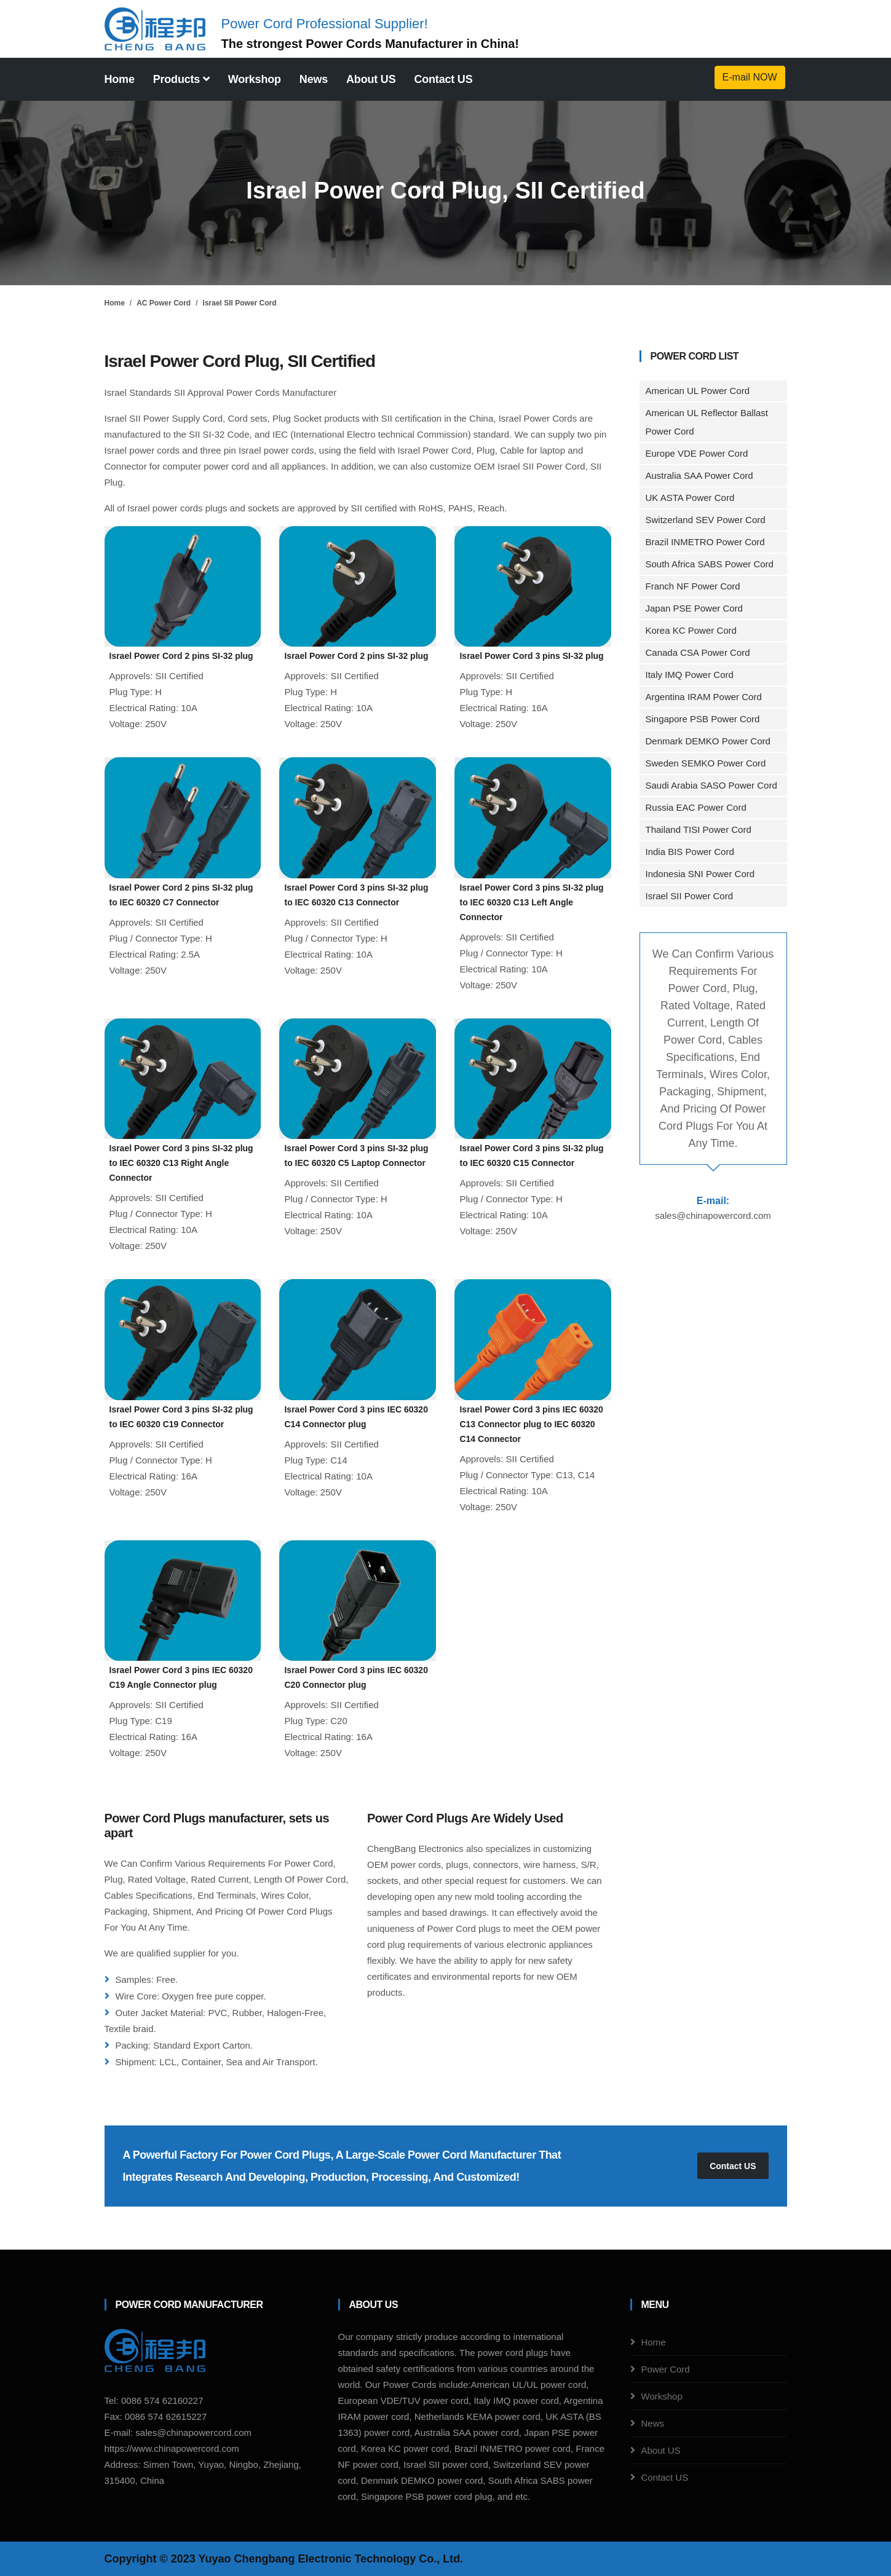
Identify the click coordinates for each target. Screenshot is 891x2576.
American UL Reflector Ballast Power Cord (707, 422)
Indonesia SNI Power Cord (700, 874)
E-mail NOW (750, 77)
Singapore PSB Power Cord (703, 719)
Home (120, 79)
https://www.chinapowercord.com (172, 2448)
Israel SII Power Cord (240, 303)
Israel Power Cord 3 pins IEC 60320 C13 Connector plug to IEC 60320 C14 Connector (531, 1424)
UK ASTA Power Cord (690, 497)
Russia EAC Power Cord (696, 807)
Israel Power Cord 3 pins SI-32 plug (531, 656)
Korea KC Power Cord (691, 630)
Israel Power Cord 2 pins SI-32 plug (181, 656)
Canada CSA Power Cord (698, 652)
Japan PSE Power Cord (694, 608)
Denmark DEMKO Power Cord (708, 741)
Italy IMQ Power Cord (690, 674)
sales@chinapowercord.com (713, 1215)
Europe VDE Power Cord (697, 453)
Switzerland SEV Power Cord (706, 519)
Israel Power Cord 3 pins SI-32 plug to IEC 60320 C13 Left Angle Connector (531, 902)
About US (370, 79)
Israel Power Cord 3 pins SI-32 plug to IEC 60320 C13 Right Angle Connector (181, 1163)
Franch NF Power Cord (693, 586)
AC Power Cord (164, 303)
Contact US (443, 79)
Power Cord (148, 2304)
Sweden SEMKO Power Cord (706, 763)
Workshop (254, 79)
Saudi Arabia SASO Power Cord (711, 785)
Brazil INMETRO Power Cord (705, 542)
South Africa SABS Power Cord (710, 564)
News (313, 79)
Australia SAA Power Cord (699, 475)
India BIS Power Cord (690, 851)
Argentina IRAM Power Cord (704, 696)
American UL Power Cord (698, 390)
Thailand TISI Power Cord (698, 829)
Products (181, 79)
